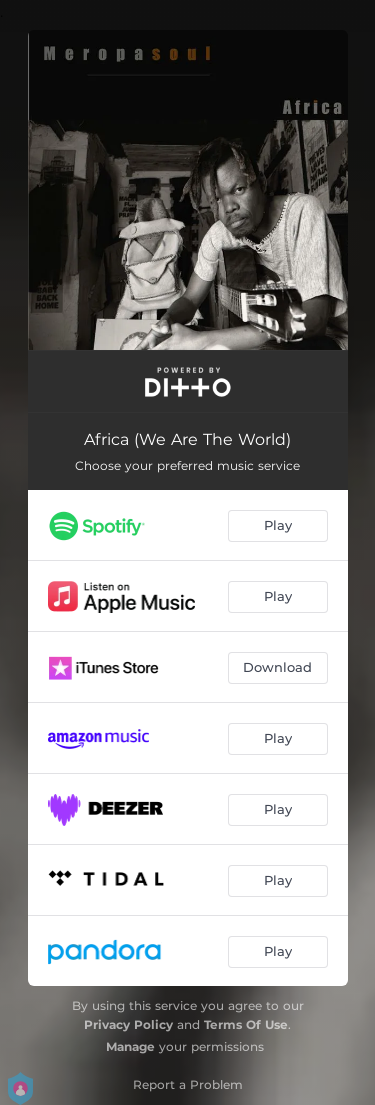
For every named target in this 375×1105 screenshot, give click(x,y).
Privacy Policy (128, 1024)
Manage (130, 1046)
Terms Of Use (246, 1024)
